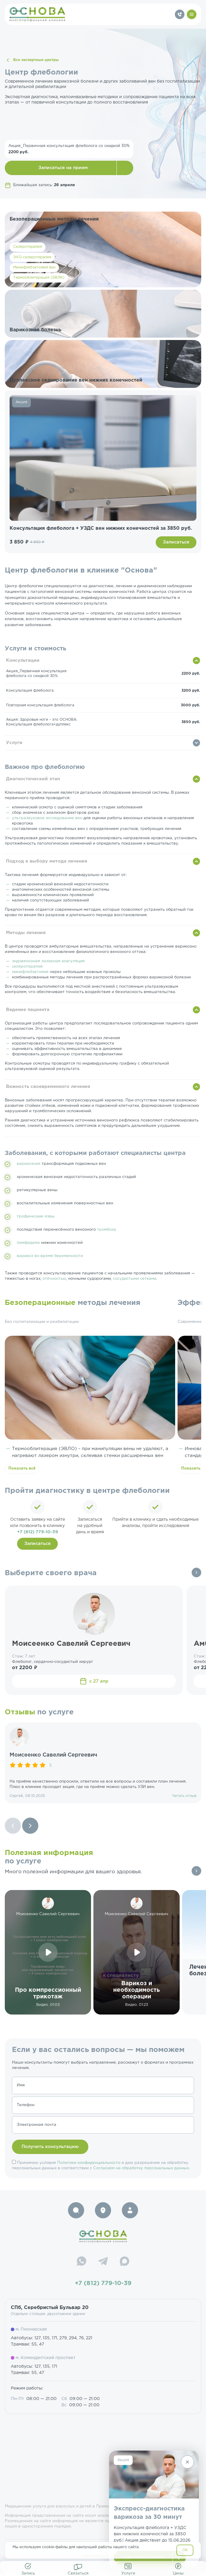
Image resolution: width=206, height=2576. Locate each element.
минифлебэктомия (30, 972)
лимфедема (28, 1242)
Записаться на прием (63, 168)
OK (185, 2550)
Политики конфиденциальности (88, 2162)
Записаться (176, 542)
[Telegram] (103, 2262)
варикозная (28, 1163)
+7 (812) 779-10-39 (37, 1532)
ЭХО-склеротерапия (32, 257)
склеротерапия (27, 966)
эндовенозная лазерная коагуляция (48, 961)
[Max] (124, 2262)
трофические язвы (35, 1216)
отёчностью (54, 1278)
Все (196, 1572)
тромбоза (106, 1229)
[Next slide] (30, 1826)
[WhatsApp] (81, 2262)
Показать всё (22, 1468)
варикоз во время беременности (50, 1256)
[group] (103, 1762)
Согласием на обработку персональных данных (141, 2168)
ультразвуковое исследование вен (47, 818)
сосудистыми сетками (134, 1278)
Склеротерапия (27, 246)
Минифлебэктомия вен (34, 267)
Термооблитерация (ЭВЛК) (38, 277)
